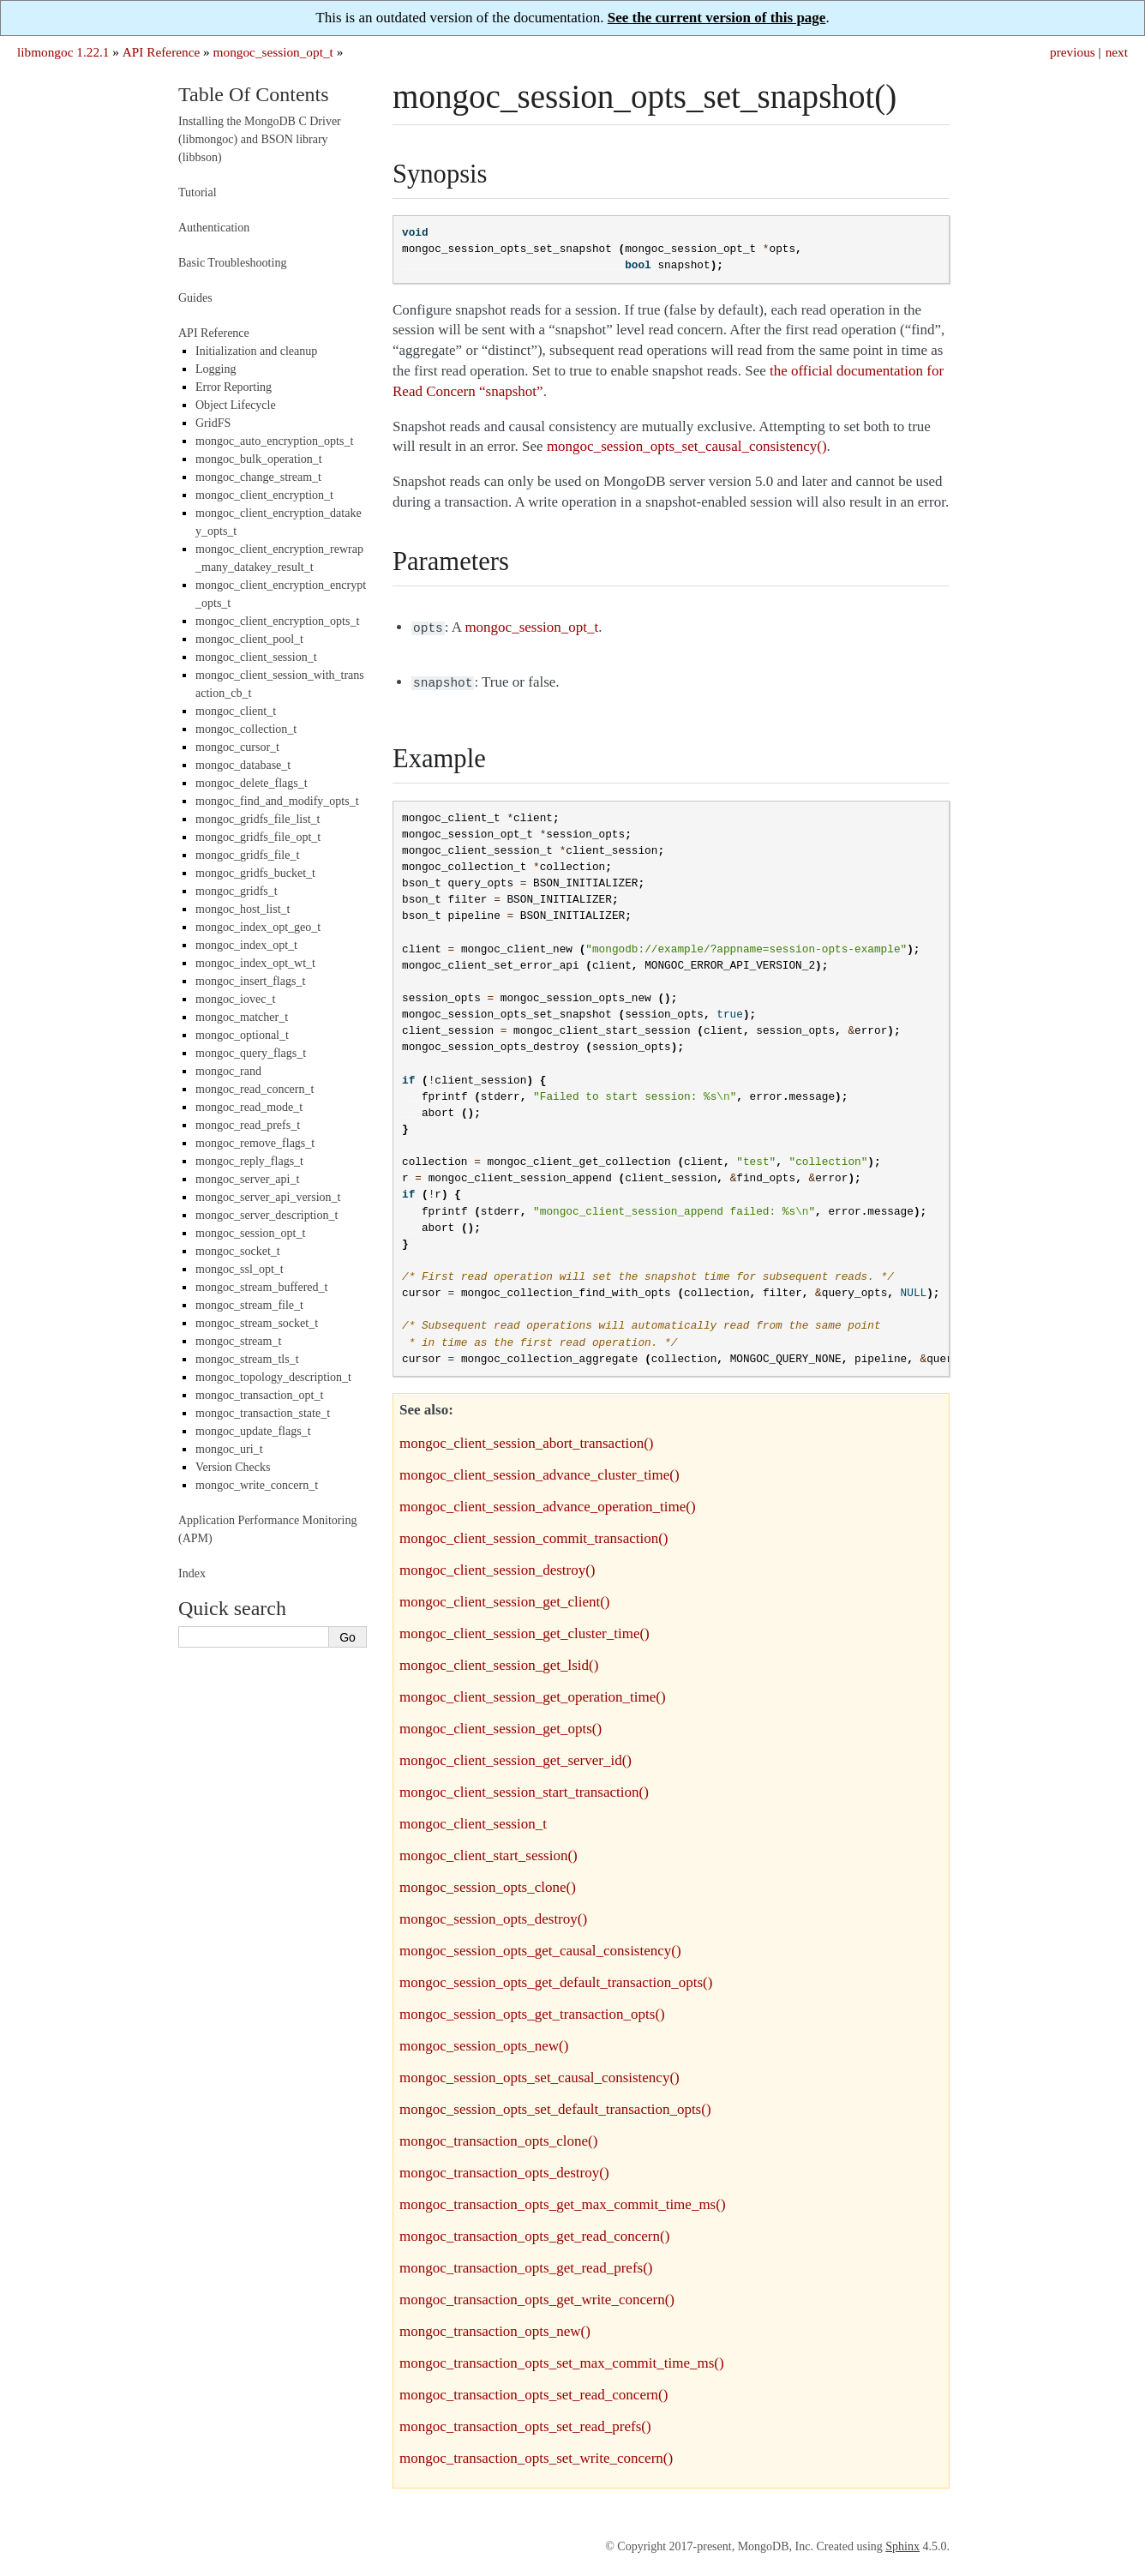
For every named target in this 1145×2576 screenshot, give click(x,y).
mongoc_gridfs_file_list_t (257, 819)
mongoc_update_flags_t (253, 1431)
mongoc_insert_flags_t (250, 981)
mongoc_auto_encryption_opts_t (274, 441)
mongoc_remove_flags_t (255, 1143)
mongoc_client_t (235, 711)
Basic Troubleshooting (232, 262)
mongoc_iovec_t (235, 999)
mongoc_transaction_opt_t (259, 1395)
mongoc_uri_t (229, 1449)
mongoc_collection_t (246, 729)
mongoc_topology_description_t (273, 1377)
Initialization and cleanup (256, 351)
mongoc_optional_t (242, 1035)
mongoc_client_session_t (256, 657)
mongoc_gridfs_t (236, 891)
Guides (195, 297)
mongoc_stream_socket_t (256, 1323)
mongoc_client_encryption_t (264, 495)
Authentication (213, 227)
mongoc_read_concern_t (254, 1089)
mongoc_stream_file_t (249, 1305)
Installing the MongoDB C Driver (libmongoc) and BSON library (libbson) (259, 139)
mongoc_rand (228, 1071)
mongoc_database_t (243, 765)
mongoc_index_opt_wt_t (255, 963)
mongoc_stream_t (238, 1341)
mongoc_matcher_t (241, 1017)
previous (1072, 52)
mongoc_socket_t (237, 1251)
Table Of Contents (253, 94)
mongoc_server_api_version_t (268, 1197)
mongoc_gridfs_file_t (247, 855)
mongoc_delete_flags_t (251, 783)
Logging (215, 369)
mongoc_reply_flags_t (249, 1161)
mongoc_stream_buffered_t (261, 1287)
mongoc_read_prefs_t (247, 1125)
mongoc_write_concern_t (256, 1485)
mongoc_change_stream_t (258, 477)
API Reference (161, 52)
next (1117, 52)
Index (192, 1573)
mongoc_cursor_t (237, 747)
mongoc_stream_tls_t (247, 1359)
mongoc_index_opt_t (246, 945)
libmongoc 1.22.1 (63, 52)
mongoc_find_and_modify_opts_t (277, 801)
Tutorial (197, 192)
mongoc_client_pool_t (249, 639)
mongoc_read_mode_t (249, 1107)
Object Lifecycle (235, 405)
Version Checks (233, 1467)
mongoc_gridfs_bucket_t (255, 873)
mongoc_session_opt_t (273, 52)
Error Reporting (233, 387)
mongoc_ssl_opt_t (239, 1269)
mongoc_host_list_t (242, 909)
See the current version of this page (717, 17)
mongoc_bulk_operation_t (258, 459)
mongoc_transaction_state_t (262, 1413)
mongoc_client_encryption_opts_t (277, 621)
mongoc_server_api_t (247, 1179)
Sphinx (902, 2543)
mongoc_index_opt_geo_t (258, 927)
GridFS (213, 423)
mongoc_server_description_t (266, 1215)
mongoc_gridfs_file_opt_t (258, 837)
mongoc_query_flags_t (250, 1053)
